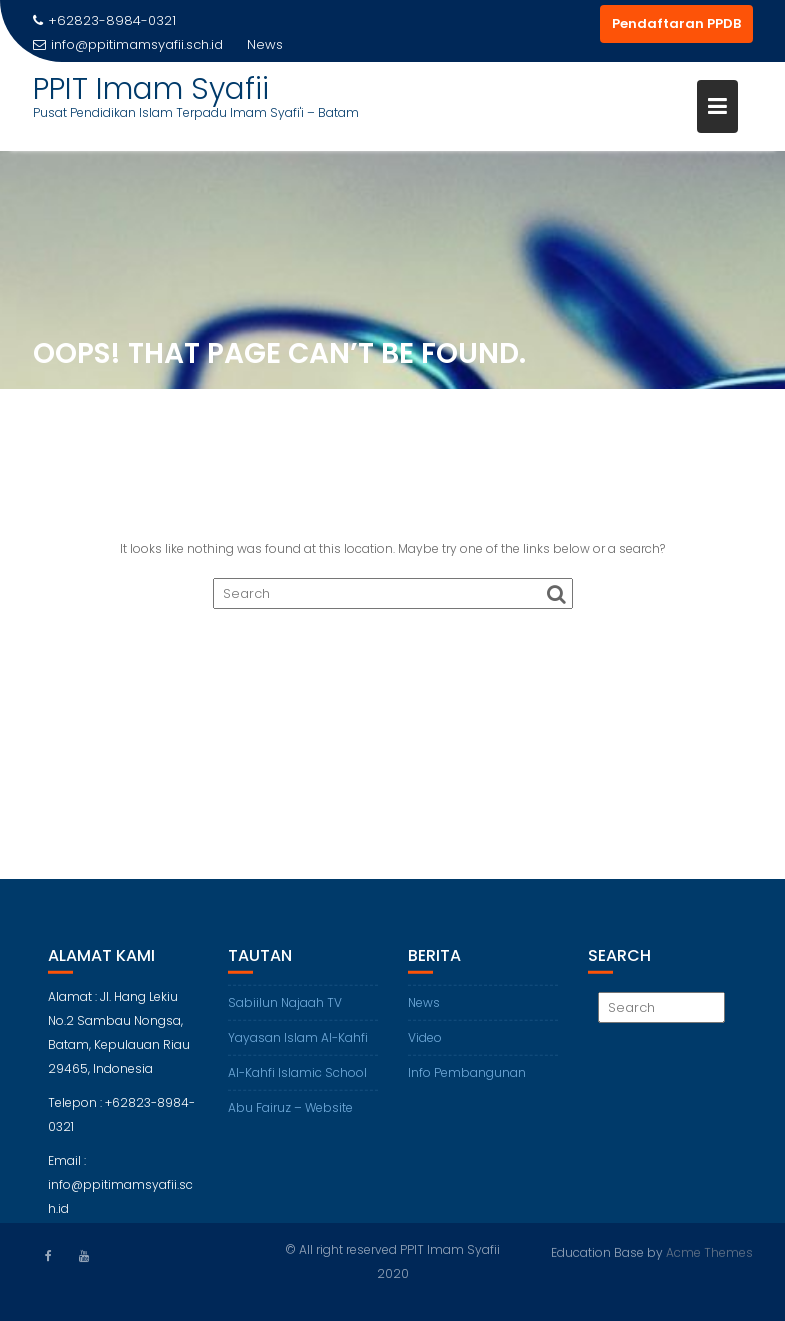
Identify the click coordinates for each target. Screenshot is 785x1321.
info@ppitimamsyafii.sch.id (128, 44)
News (424, 1009)
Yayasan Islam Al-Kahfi (298, 1044)
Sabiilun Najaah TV (285, 1009)
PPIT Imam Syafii (151, 89)
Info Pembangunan (467, 1079)
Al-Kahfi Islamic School (297, 1079)
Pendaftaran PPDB (676, 23)
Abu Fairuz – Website (290, 1114)
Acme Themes (709, 1251)
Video (425, 1044)
